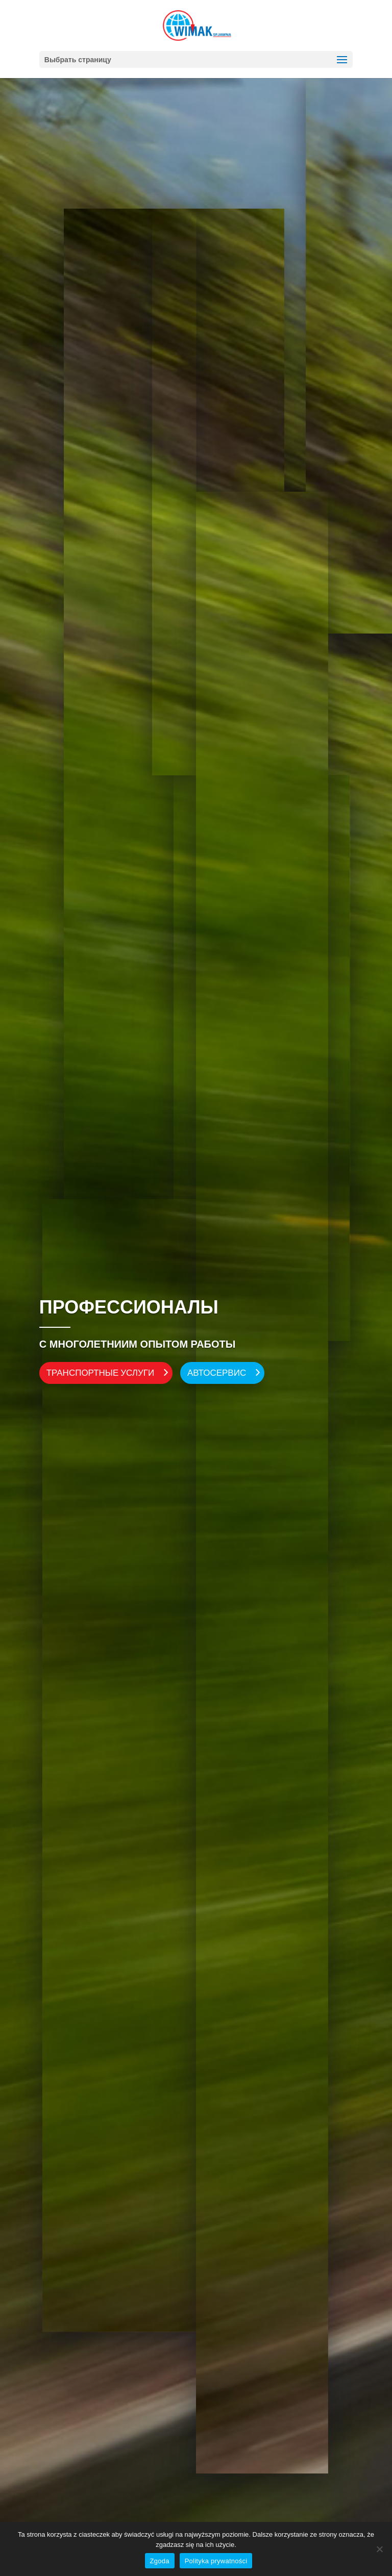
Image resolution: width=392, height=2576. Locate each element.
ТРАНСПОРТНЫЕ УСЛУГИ (100, 1372)
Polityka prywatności (216, 2561)
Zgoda (159, 2561)
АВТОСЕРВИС (216, 1372)
